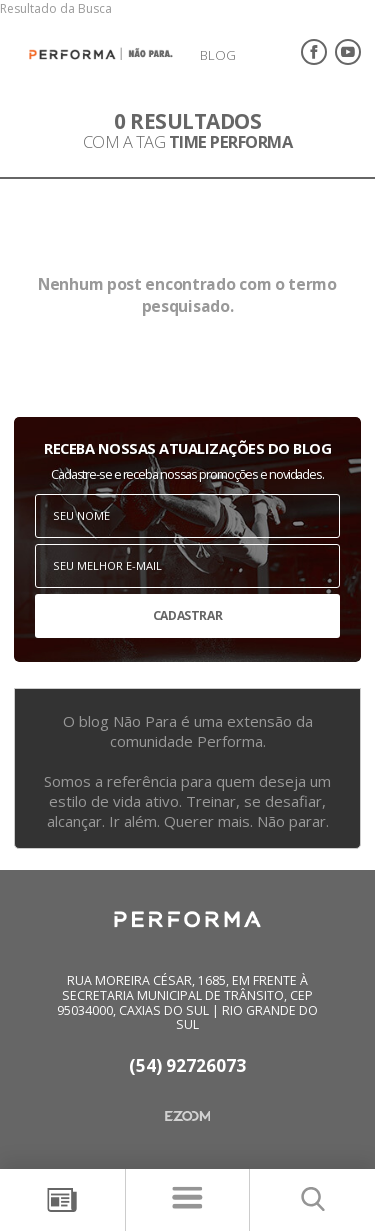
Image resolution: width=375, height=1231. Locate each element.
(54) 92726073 (187, 1066)
